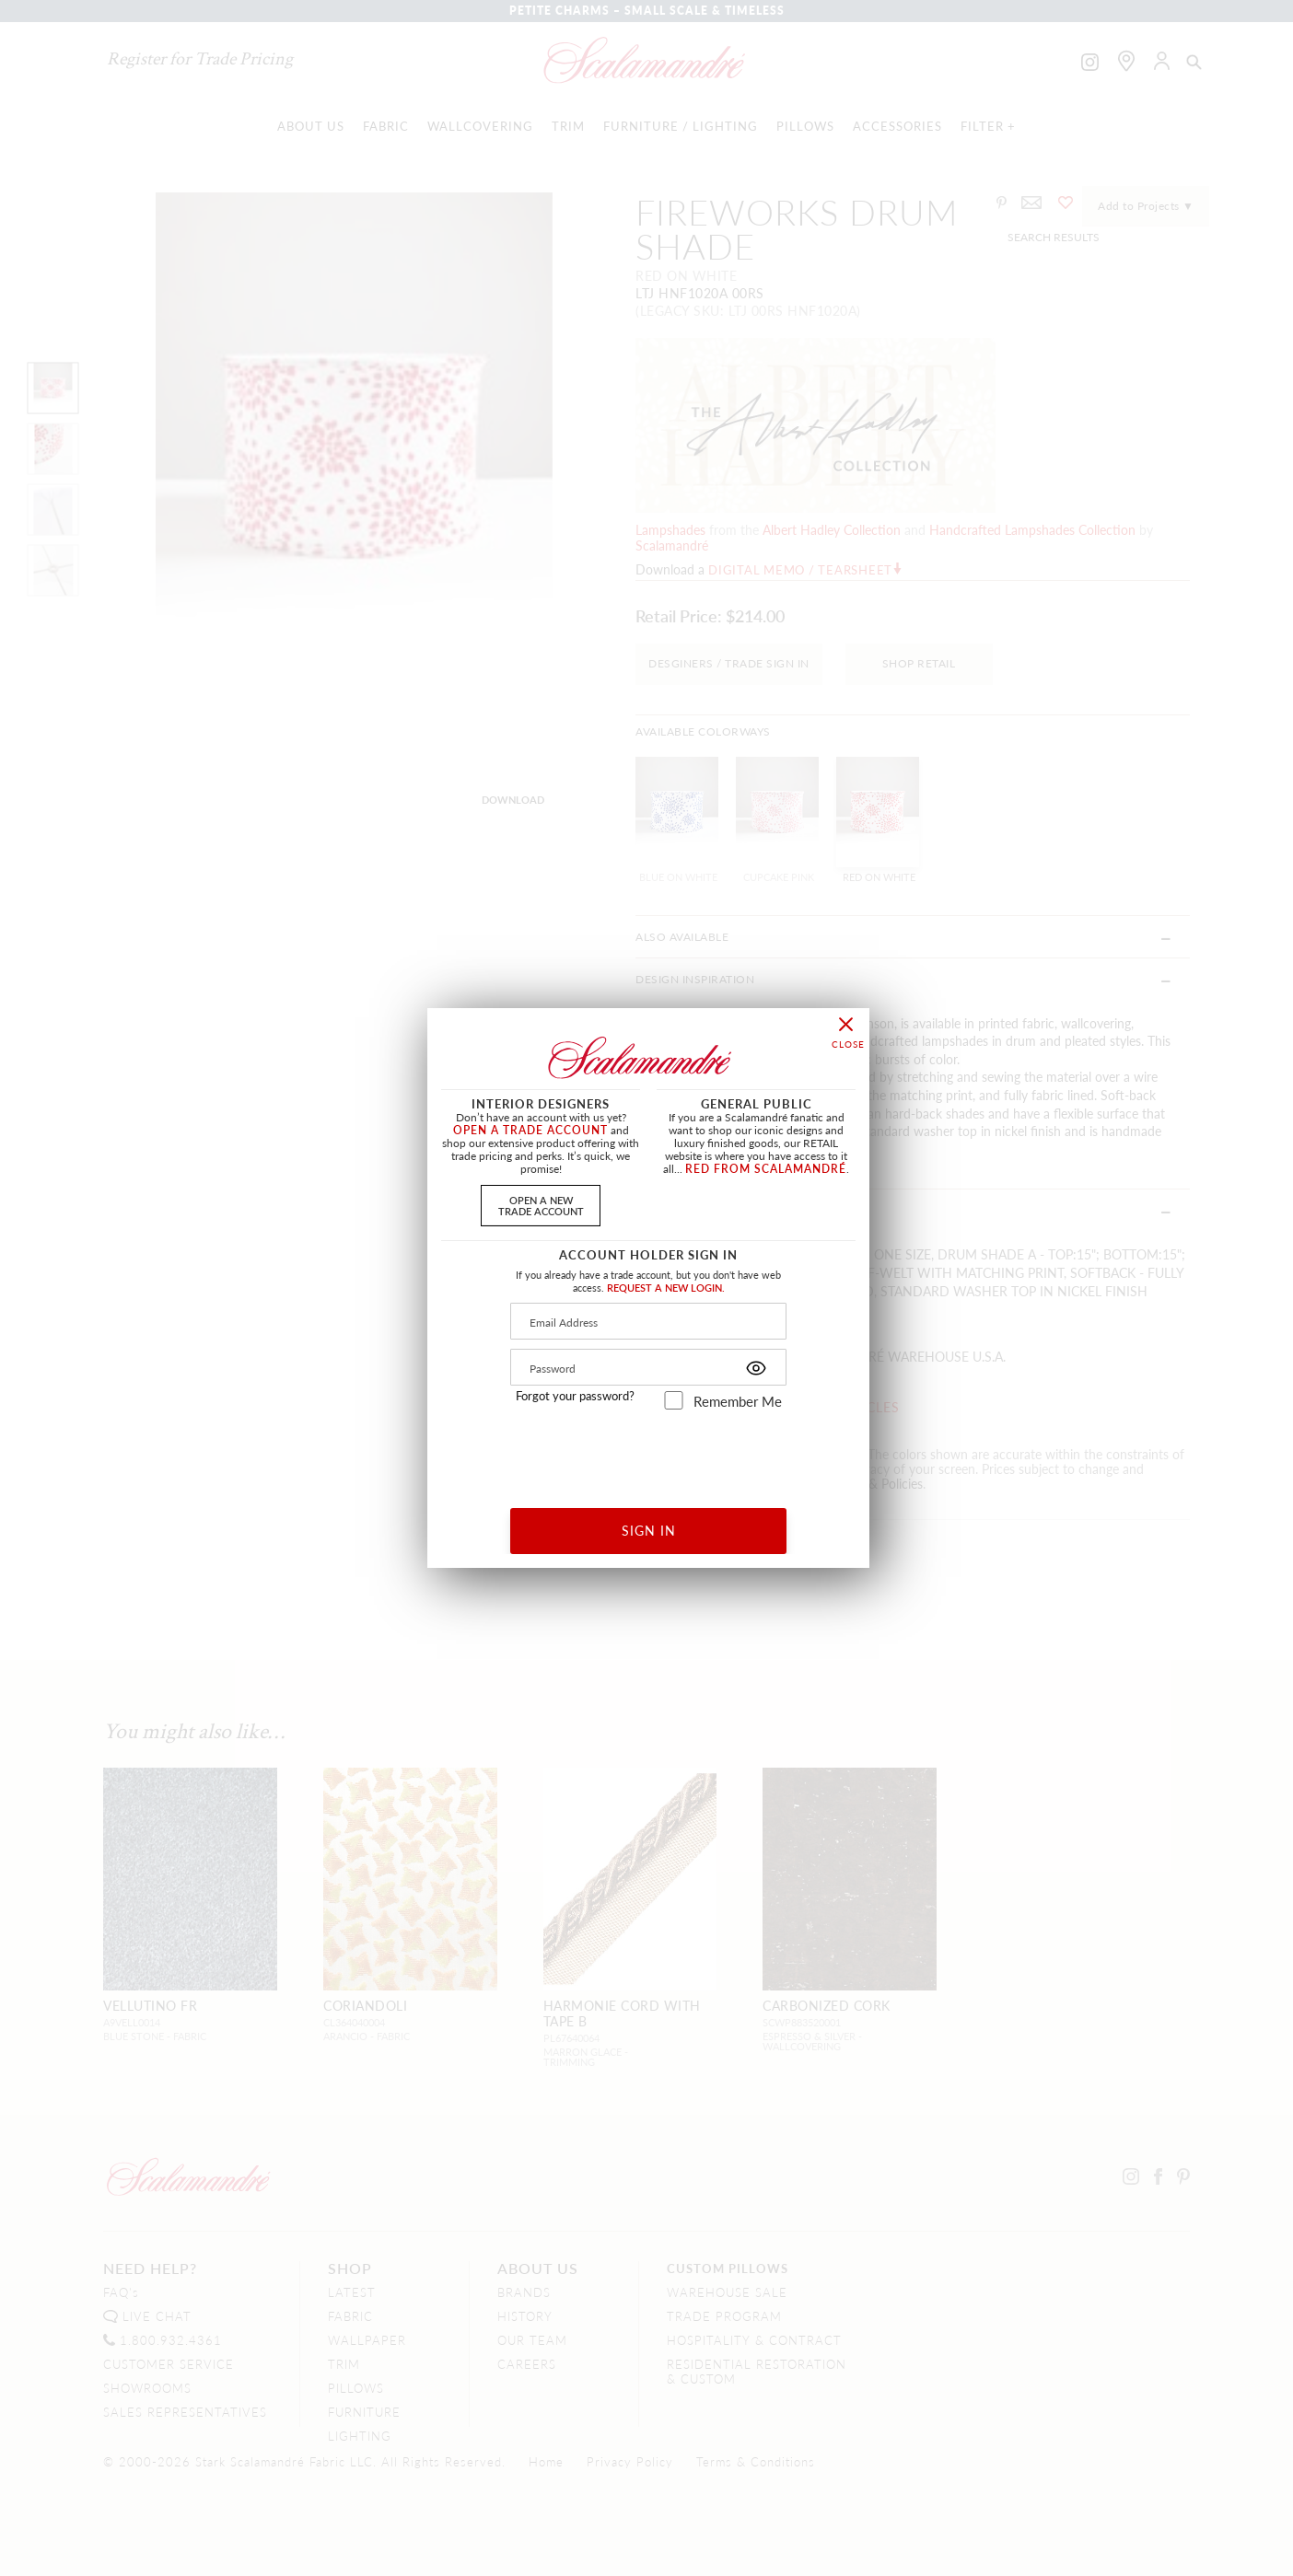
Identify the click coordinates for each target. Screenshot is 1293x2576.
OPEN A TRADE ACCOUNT (530, 1130)
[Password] (648, 1367)
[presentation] (648, 1452)
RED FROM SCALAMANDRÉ (765, 1169)
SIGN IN (649, 1530)
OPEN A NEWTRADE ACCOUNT (541, 1204)
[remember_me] (673, 1400)
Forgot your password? (575, 1395)
